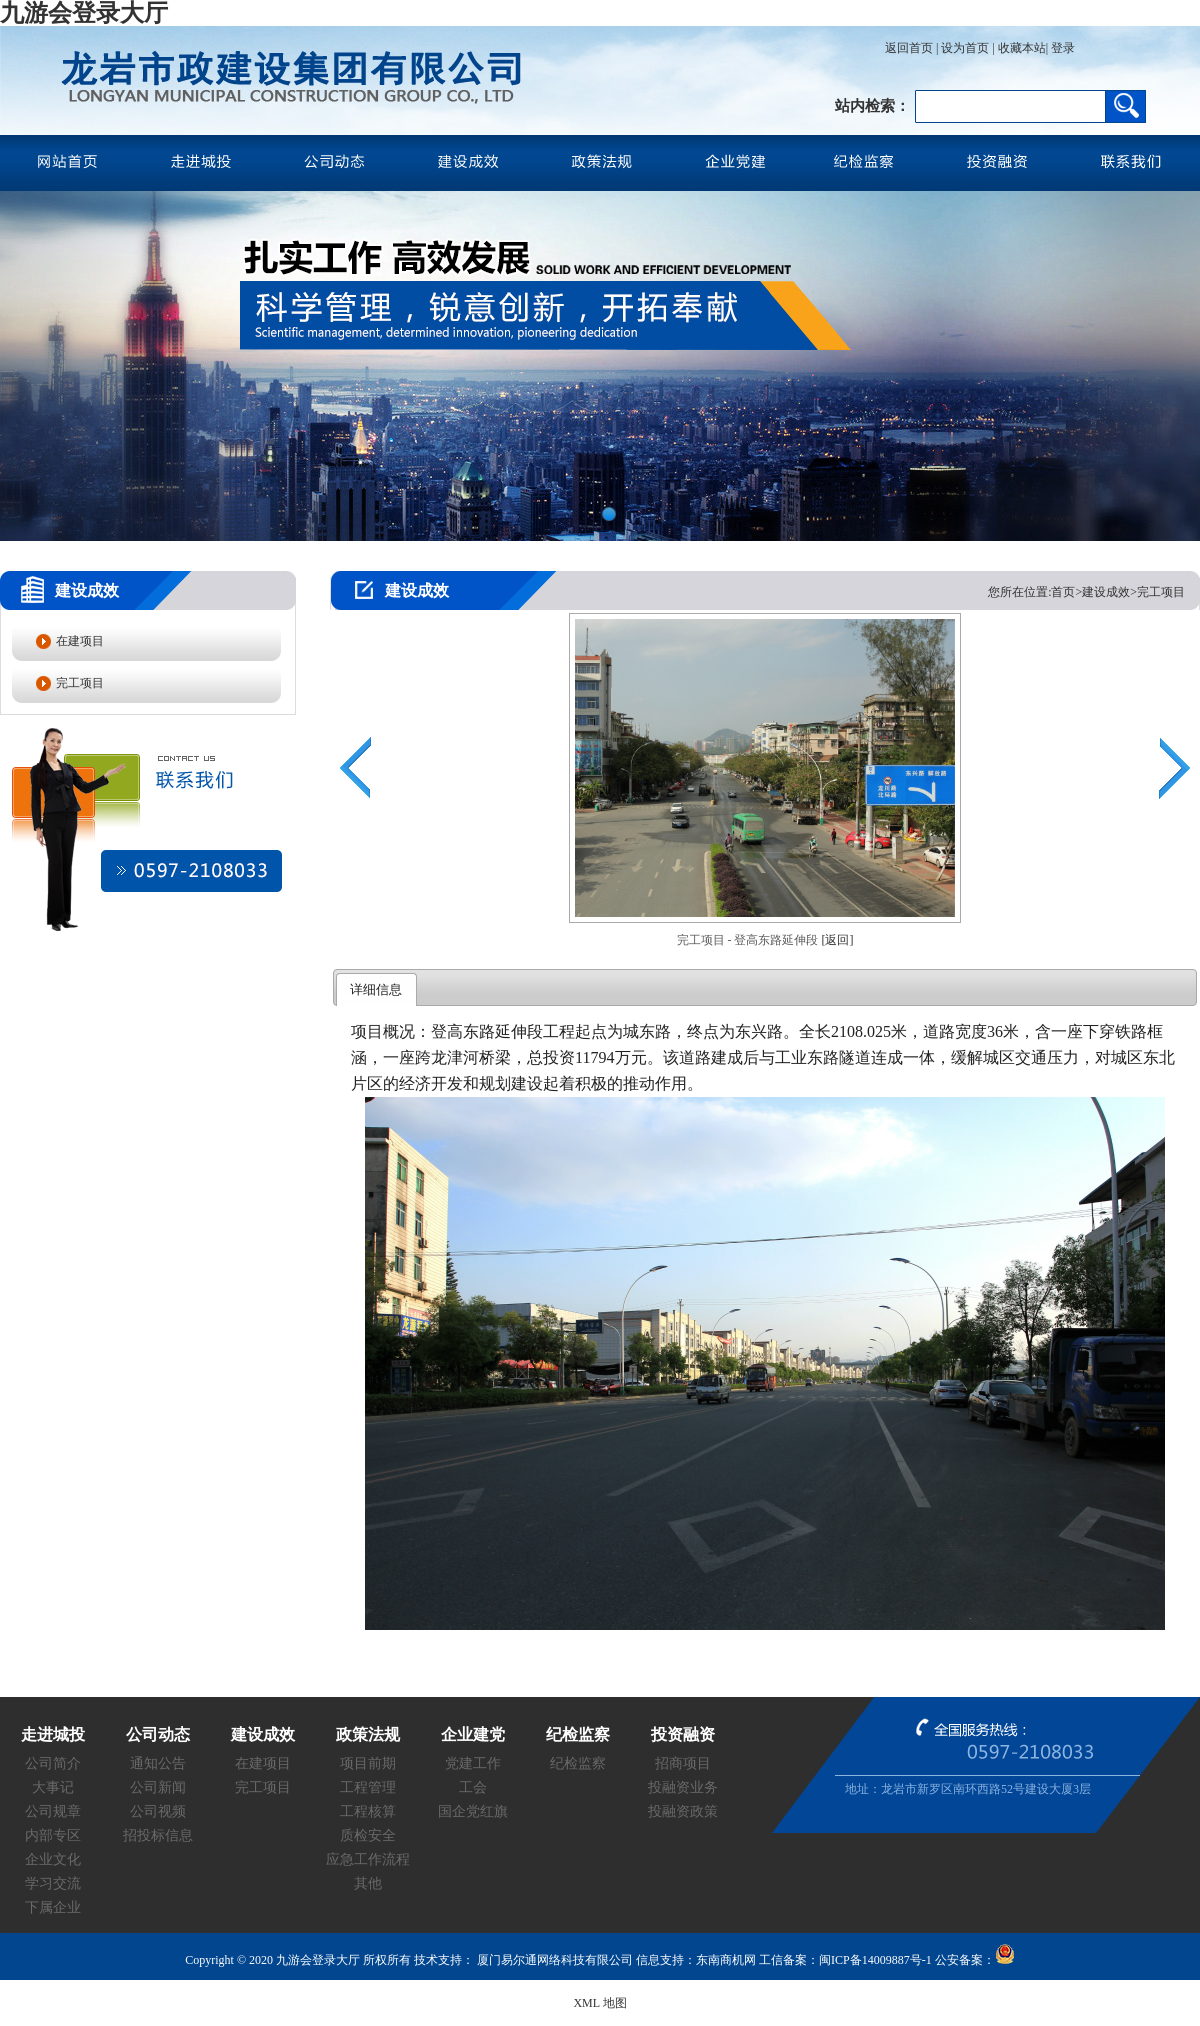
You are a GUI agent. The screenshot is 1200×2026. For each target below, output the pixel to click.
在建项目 (80, 641)
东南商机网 (726, 1960)
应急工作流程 (368, 1859)
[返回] (838, 940)
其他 (368, 1883)
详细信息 (376, 989)
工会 (473, 1787)
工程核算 (368, 1811)
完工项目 (80, 683)
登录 (1061, 48)
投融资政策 (683, 1811)
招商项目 (683, 1763)
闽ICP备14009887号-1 (875, 1960)
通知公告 (158, 1763)
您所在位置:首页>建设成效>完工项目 (1086, 592)
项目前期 (368, 1763)
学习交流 (53, 1883)
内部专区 (53, 1835)
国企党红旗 (473, 1811)
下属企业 (53, 1907)
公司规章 (53, 1811)
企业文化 (53, 1859)
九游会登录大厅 (84, 13)
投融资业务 (683, 1787)
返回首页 (909, 48)
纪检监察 (578, 1763)
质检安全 (368, 1835)
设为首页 (965, 48)
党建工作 (473, 1763)
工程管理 (368, 1787)
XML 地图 (599, 2003)
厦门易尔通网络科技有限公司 (553, 1960)
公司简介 (53, 1763)
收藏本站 (1022, 48)
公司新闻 (158, 1787)
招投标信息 (158, 1835)
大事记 (53, 1787)
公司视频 (158, 1811)
